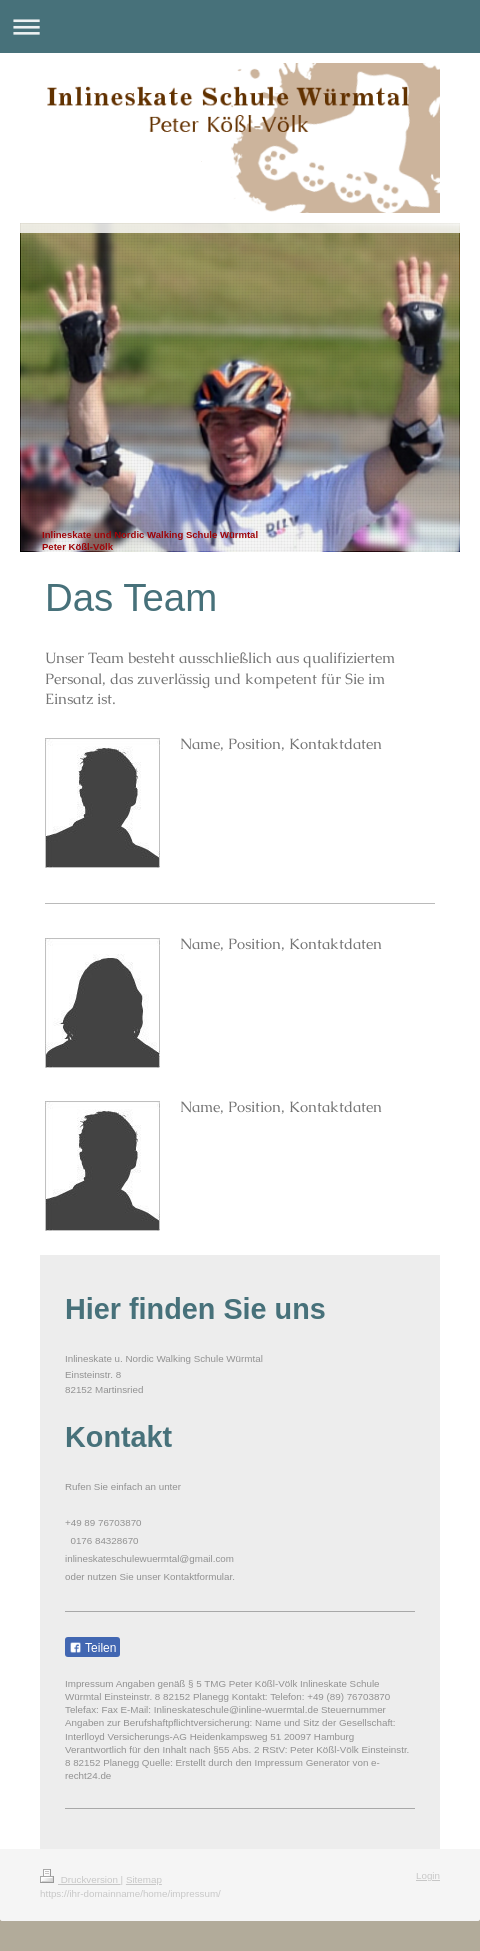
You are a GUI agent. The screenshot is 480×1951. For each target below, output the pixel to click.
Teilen (92, 1648)
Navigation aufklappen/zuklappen (240, 26)
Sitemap (144, 1879)
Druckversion (80, 1879)
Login (428, 1875)
